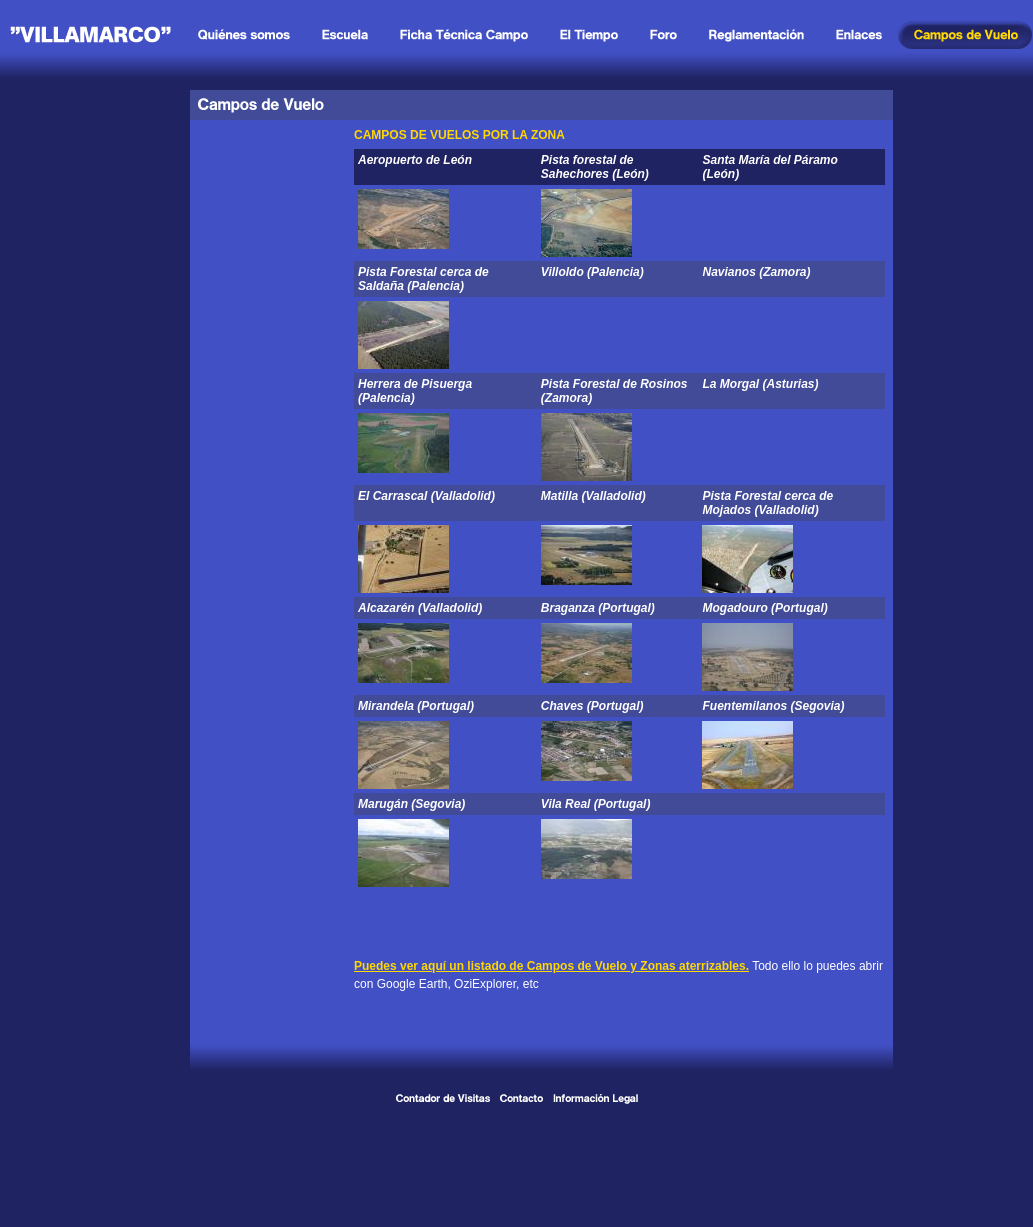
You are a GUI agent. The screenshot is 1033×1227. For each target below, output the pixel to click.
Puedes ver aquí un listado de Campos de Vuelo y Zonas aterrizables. (551, 966)
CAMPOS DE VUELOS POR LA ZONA (459, 135)
